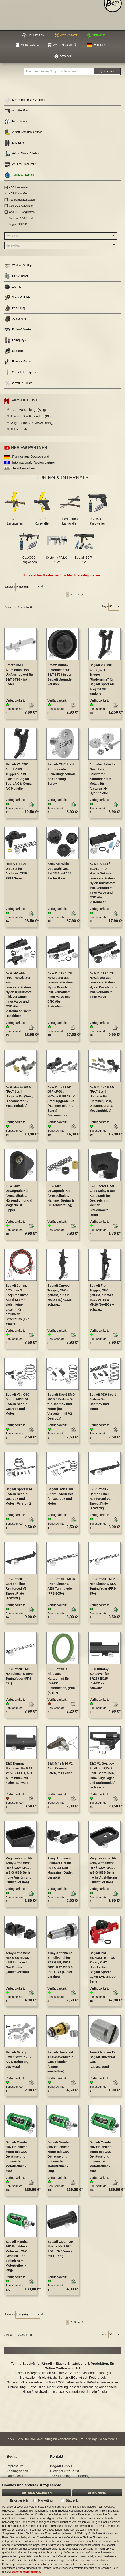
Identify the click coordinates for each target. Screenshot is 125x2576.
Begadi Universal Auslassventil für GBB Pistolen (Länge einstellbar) (60, 2062)
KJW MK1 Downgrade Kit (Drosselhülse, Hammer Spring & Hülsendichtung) (60, 1195)
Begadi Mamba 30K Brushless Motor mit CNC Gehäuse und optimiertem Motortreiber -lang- (17, 2256)
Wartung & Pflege (18, 265)
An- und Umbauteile (20, 164)
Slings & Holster (17, 297)
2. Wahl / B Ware (18, 383)
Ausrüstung (15, 319)
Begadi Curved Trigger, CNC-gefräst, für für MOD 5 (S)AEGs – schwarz (60, 1295)
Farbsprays (15, 340)
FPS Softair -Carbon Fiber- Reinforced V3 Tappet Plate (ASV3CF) (16, 1588)
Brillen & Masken (18, 330)
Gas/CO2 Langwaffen (22, 212)
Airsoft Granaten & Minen (23, 132)
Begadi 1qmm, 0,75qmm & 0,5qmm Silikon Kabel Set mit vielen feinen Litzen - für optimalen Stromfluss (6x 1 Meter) (18, 1304)
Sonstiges (14, 351)
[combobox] (59, 71)
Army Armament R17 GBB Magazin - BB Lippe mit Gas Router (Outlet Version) (19, 1962)
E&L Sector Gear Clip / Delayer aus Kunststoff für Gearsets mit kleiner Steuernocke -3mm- (103, 1200)
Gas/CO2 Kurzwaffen (21, 205)
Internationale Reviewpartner (33, 462)
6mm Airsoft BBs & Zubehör (24, 100)
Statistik (72, 2500)
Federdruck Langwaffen (23, 199)
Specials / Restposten (21, 372)
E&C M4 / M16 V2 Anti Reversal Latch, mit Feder (60, 1768)
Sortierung (9, 587)
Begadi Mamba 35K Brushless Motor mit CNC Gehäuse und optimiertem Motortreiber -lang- (58, 2156)
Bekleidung (14, 308)
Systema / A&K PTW (21, 218)
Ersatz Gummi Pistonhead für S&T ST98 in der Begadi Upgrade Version (59, 674)
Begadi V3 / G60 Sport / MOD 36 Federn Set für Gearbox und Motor (17, 1404)
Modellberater (16, 122)
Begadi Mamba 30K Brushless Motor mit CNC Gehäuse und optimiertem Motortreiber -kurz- (101, 2156)
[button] (96, 45)
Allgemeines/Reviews (32, 423)
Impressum (15, 2466)
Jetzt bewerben (23, 468)
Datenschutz (16, 2476)
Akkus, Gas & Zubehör (21, 154)
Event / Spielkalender (32, 416)
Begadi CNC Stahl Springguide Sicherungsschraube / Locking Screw (61, 774)
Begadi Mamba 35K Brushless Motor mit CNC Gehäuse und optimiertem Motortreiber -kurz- (17, 2156)
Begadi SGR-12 (18, 224)
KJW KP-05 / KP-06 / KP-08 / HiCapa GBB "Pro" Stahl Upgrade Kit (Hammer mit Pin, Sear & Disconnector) (61, 1101)
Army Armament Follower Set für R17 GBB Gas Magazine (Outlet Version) (59, 1867)
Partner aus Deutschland (30, 456)
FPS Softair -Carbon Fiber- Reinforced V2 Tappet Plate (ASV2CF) (100, 1498)
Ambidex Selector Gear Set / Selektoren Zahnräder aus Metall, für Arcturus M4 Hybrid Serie (103, 779)
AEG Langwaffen (19, 187)
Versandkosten (67, 2439)
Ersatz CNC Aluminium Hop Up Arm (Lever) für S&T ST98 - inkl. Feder (19, 674)
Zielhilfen (13, 287)
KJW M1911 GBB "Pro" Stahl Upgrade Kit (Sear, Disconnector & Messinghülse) (19, 1096)
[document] (62, 2527)
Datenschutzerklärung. (26, 2571)
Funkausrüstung (17, 362)
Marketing (45, 2500)
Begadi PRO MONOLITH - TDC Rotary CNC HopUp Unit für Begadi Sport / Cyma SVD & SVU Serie (103, 1967)
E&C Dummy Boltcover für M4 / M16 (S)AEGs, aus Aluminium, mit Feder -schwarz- (19, 1773)
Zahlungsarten (17, 2471)
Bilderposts (19, 429)
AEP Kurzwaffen (18, 193)
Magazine (14, 143)
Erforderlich (19, 2500)
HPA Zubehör (16, 276)
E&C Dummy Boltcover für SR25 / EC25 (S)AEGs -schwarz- (99, 1678)
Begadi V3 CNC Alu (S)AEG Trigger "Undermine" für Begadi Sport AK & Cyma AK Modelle (102, 679)
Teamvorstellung (28, 410)
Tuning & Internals (19, 175)
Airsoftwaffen (16, 111)
